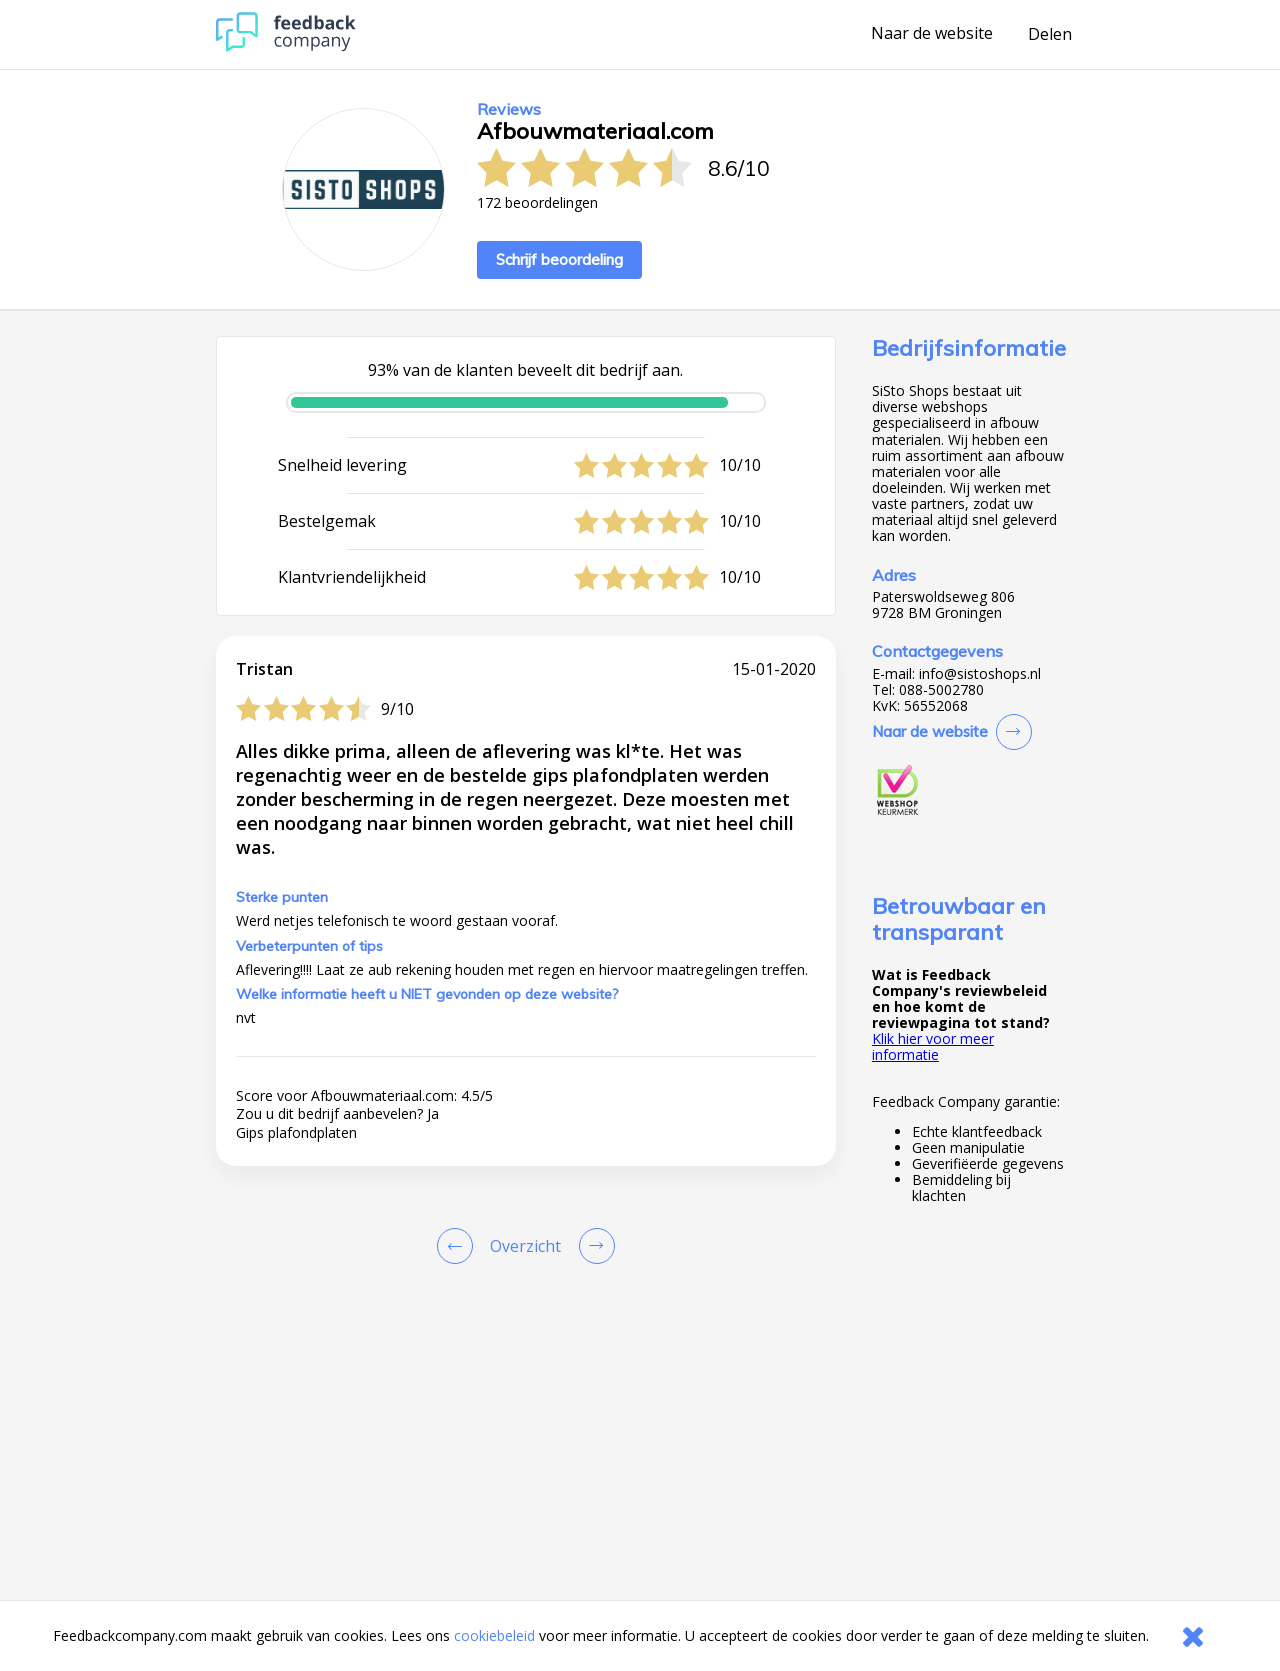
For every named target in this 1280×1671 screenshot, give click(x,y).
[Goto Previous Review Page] (459, 1246)
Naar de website (932, 34)
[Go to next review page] (593, 1246)
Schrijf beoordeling (559, 259)
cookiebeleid (494, 1635)
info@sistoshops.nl (980, 674)
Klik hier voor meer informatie (933, 1046)
